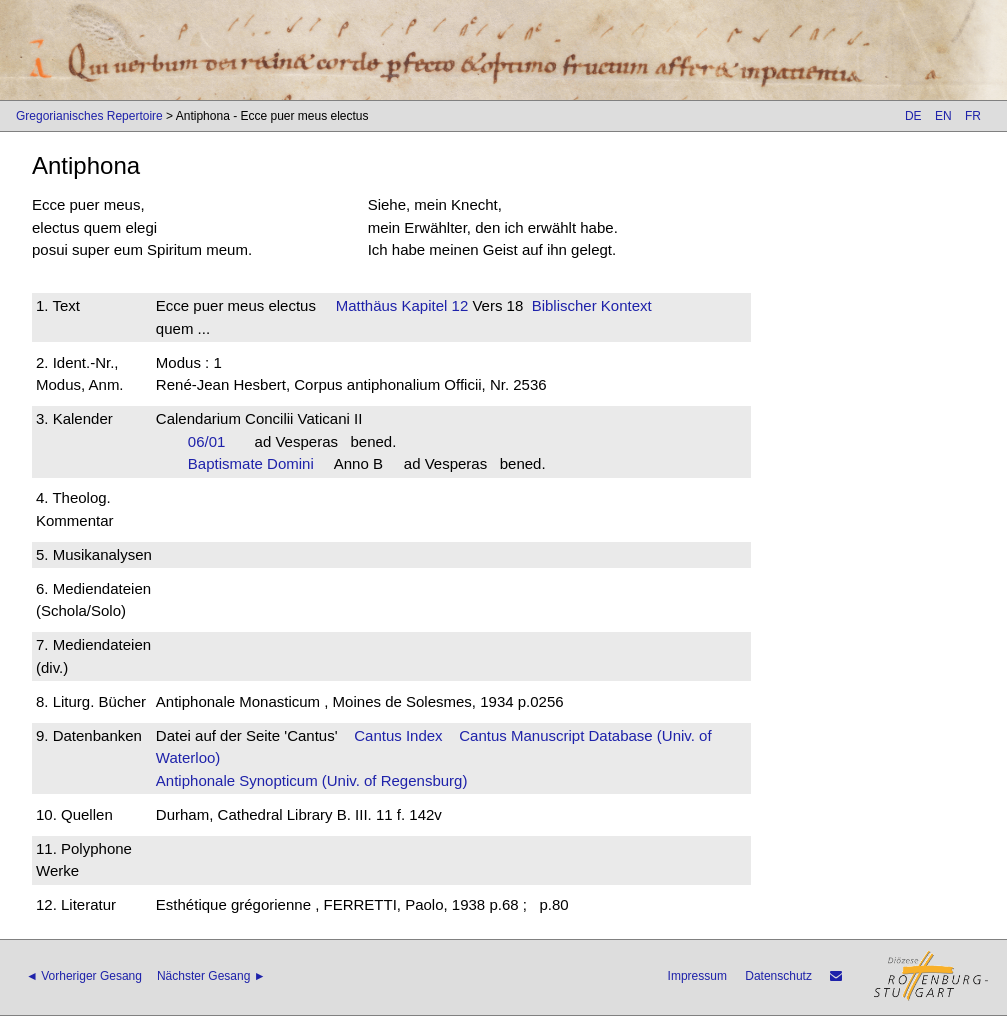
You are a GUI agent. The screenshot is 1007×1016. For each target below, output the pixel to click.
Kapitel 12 (432, 305)
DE (913, 116)
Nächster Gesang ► (211, 976)
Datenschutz (778, 976)
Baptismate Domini (257, 463)
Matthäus (367, 305)
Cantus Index (398, 735)
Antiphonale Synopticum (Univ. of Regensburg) (312, 780)
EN (943, 116)
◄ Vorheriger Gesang (84, 976)
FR (973, 116)
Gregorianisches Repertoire (89, 116)
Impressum (697, 976)
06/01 (213, 441)
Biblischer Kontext (592, 305)
